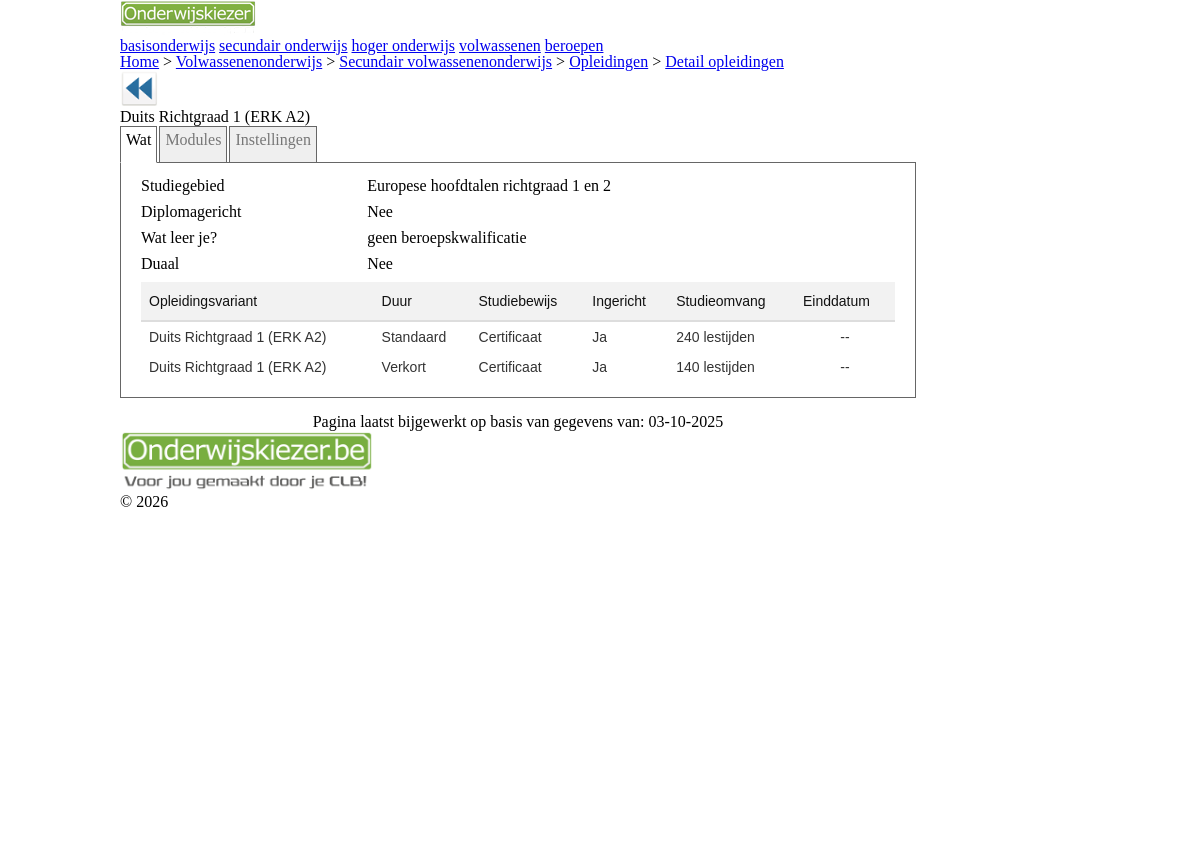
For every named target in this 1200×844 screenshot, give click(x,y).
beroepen (981, 68)
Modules (240, 301)
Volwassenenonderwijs (209, 151)
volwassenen (850, 68)
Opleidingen (436, 151)
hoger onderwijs (698, 68)
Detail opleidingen (507, 151)
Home (140, 151)
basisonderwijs (353, 68)
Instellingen (308, 301)
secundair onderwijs (524, 68)
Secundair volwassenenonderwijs (333, 151)
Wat (192, 301)
